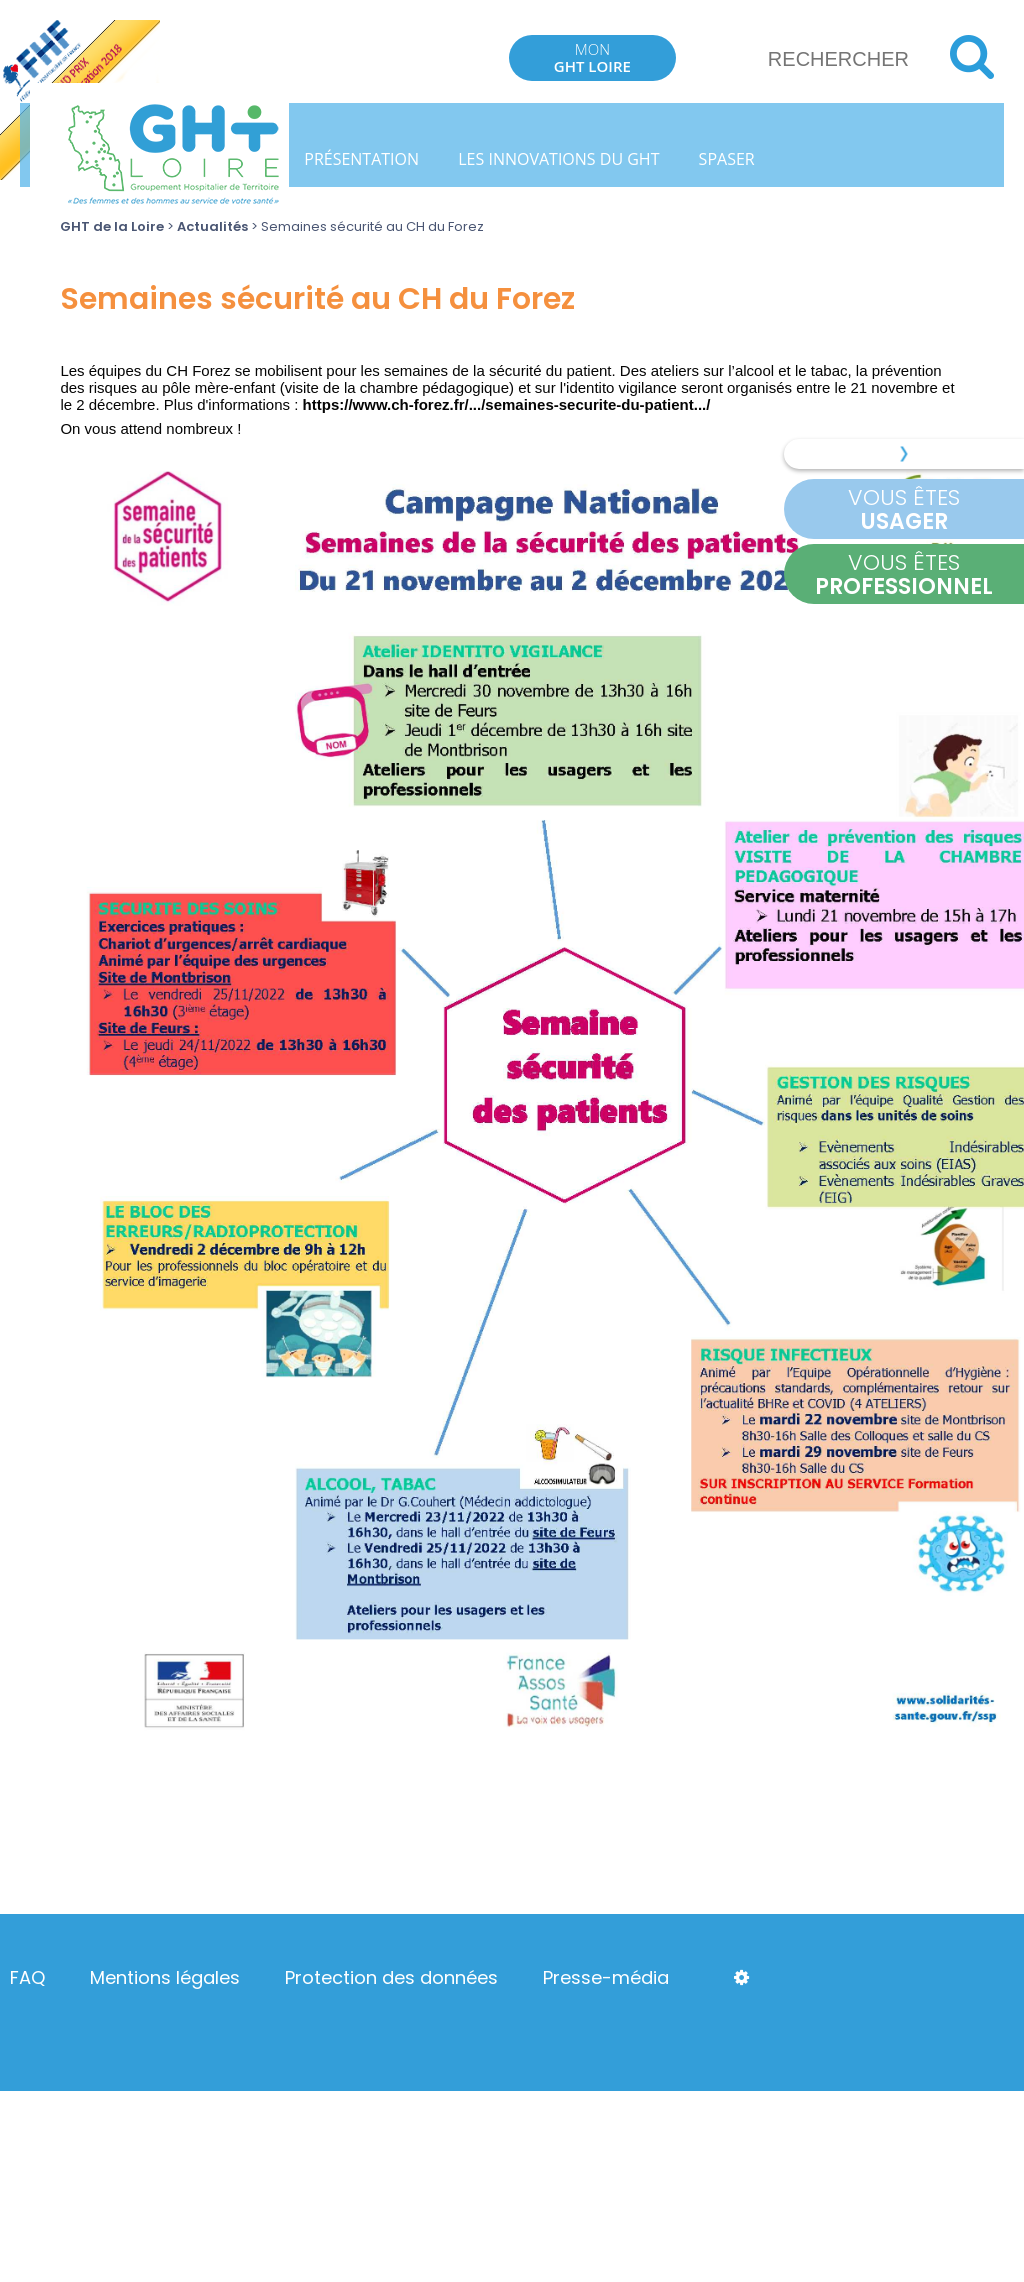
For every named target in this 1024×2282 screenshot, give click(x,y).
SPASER (727, 159)
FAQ (27, 1977)
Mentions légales (165, 1977)
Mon (592, 57)
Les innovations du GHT (558, 159)
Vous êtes (904, 509)
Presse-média (606, 1977)
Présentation (361, 159)
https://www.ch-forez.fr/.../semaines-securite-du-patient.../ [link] (507, 404)
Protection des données (391, 1977)
